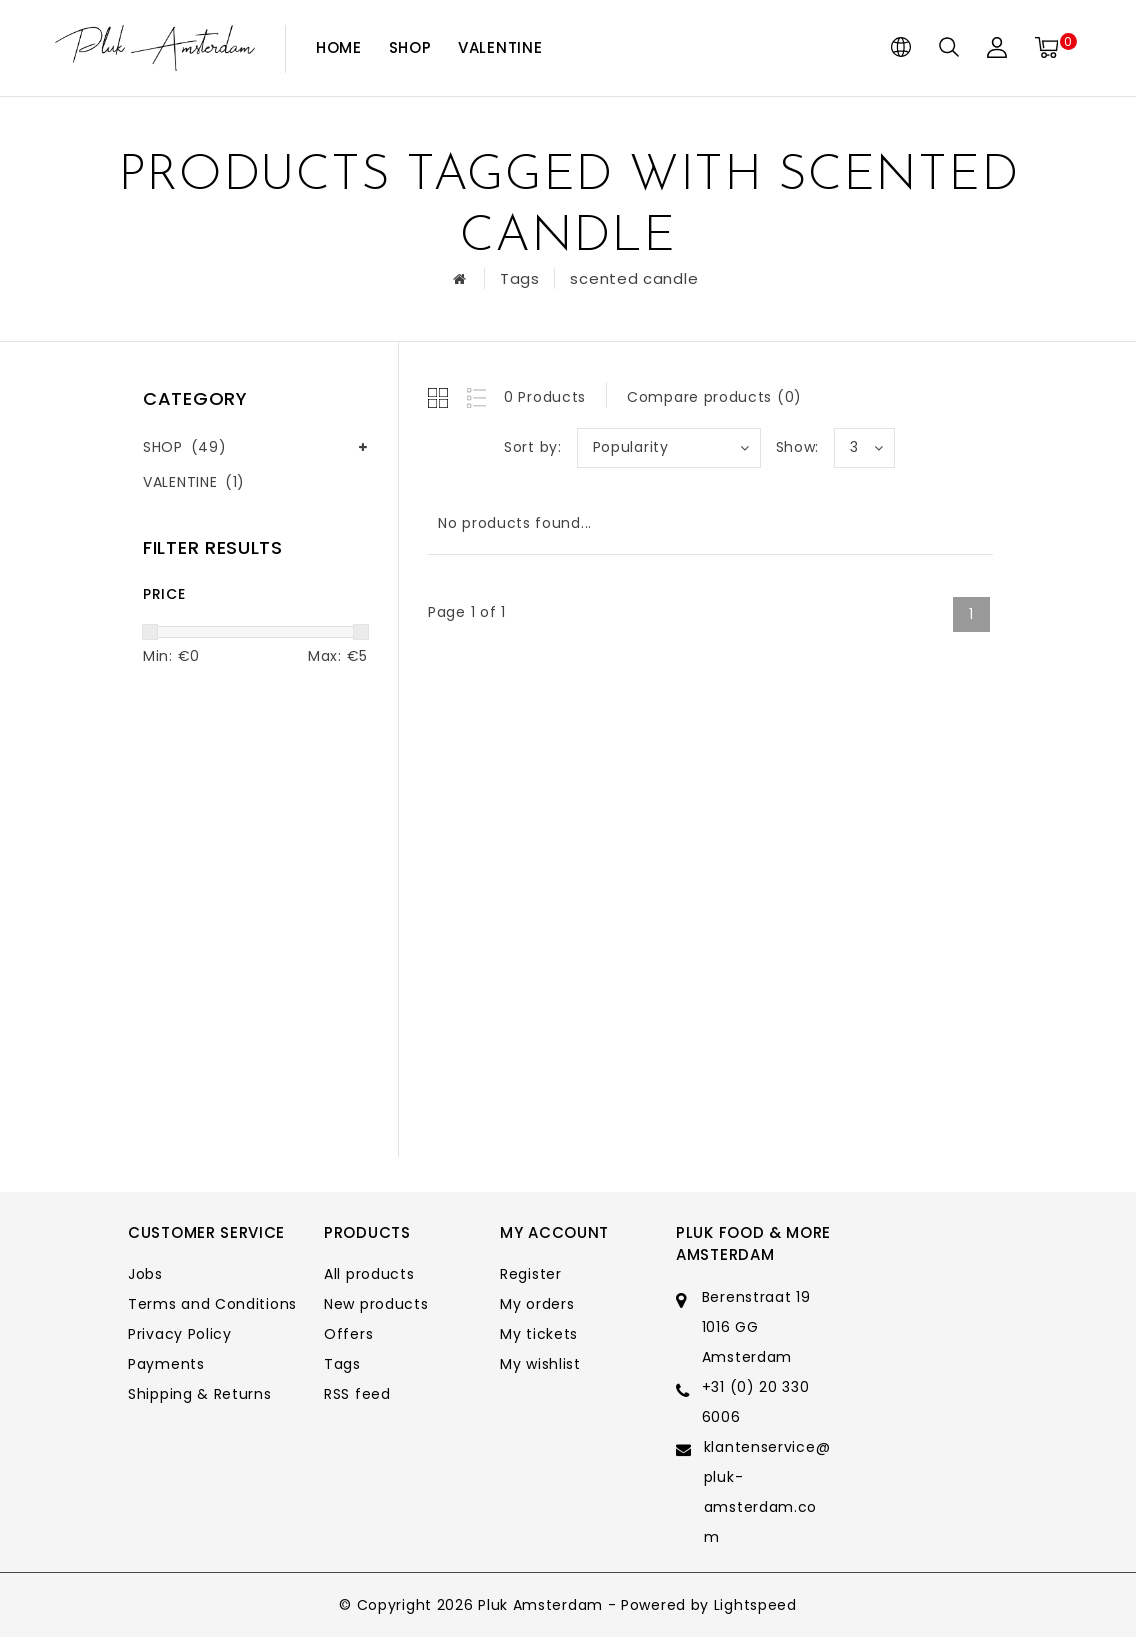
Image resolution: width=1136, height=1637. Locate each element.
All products (369, 1274)
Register (531, 1274)
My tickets (539, 1334)
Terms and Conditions (212, 1304)
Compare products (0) (714, 397)
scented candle (634, 278)
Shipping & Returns (200, 1394)
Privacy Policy (180, 1334)
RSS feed (357, 1394)
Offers (348, 1334)
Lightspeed (755, 1605)
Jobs (145, 1274)
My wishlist (540, 1364)
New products (376, 1304)
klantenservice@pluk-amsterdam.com (767, 1492)
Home (339, 47)
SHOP (410, 47)
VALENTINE (500, 47)
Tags (520, 278)
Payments (166, 1364)
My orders (537, 1304)
